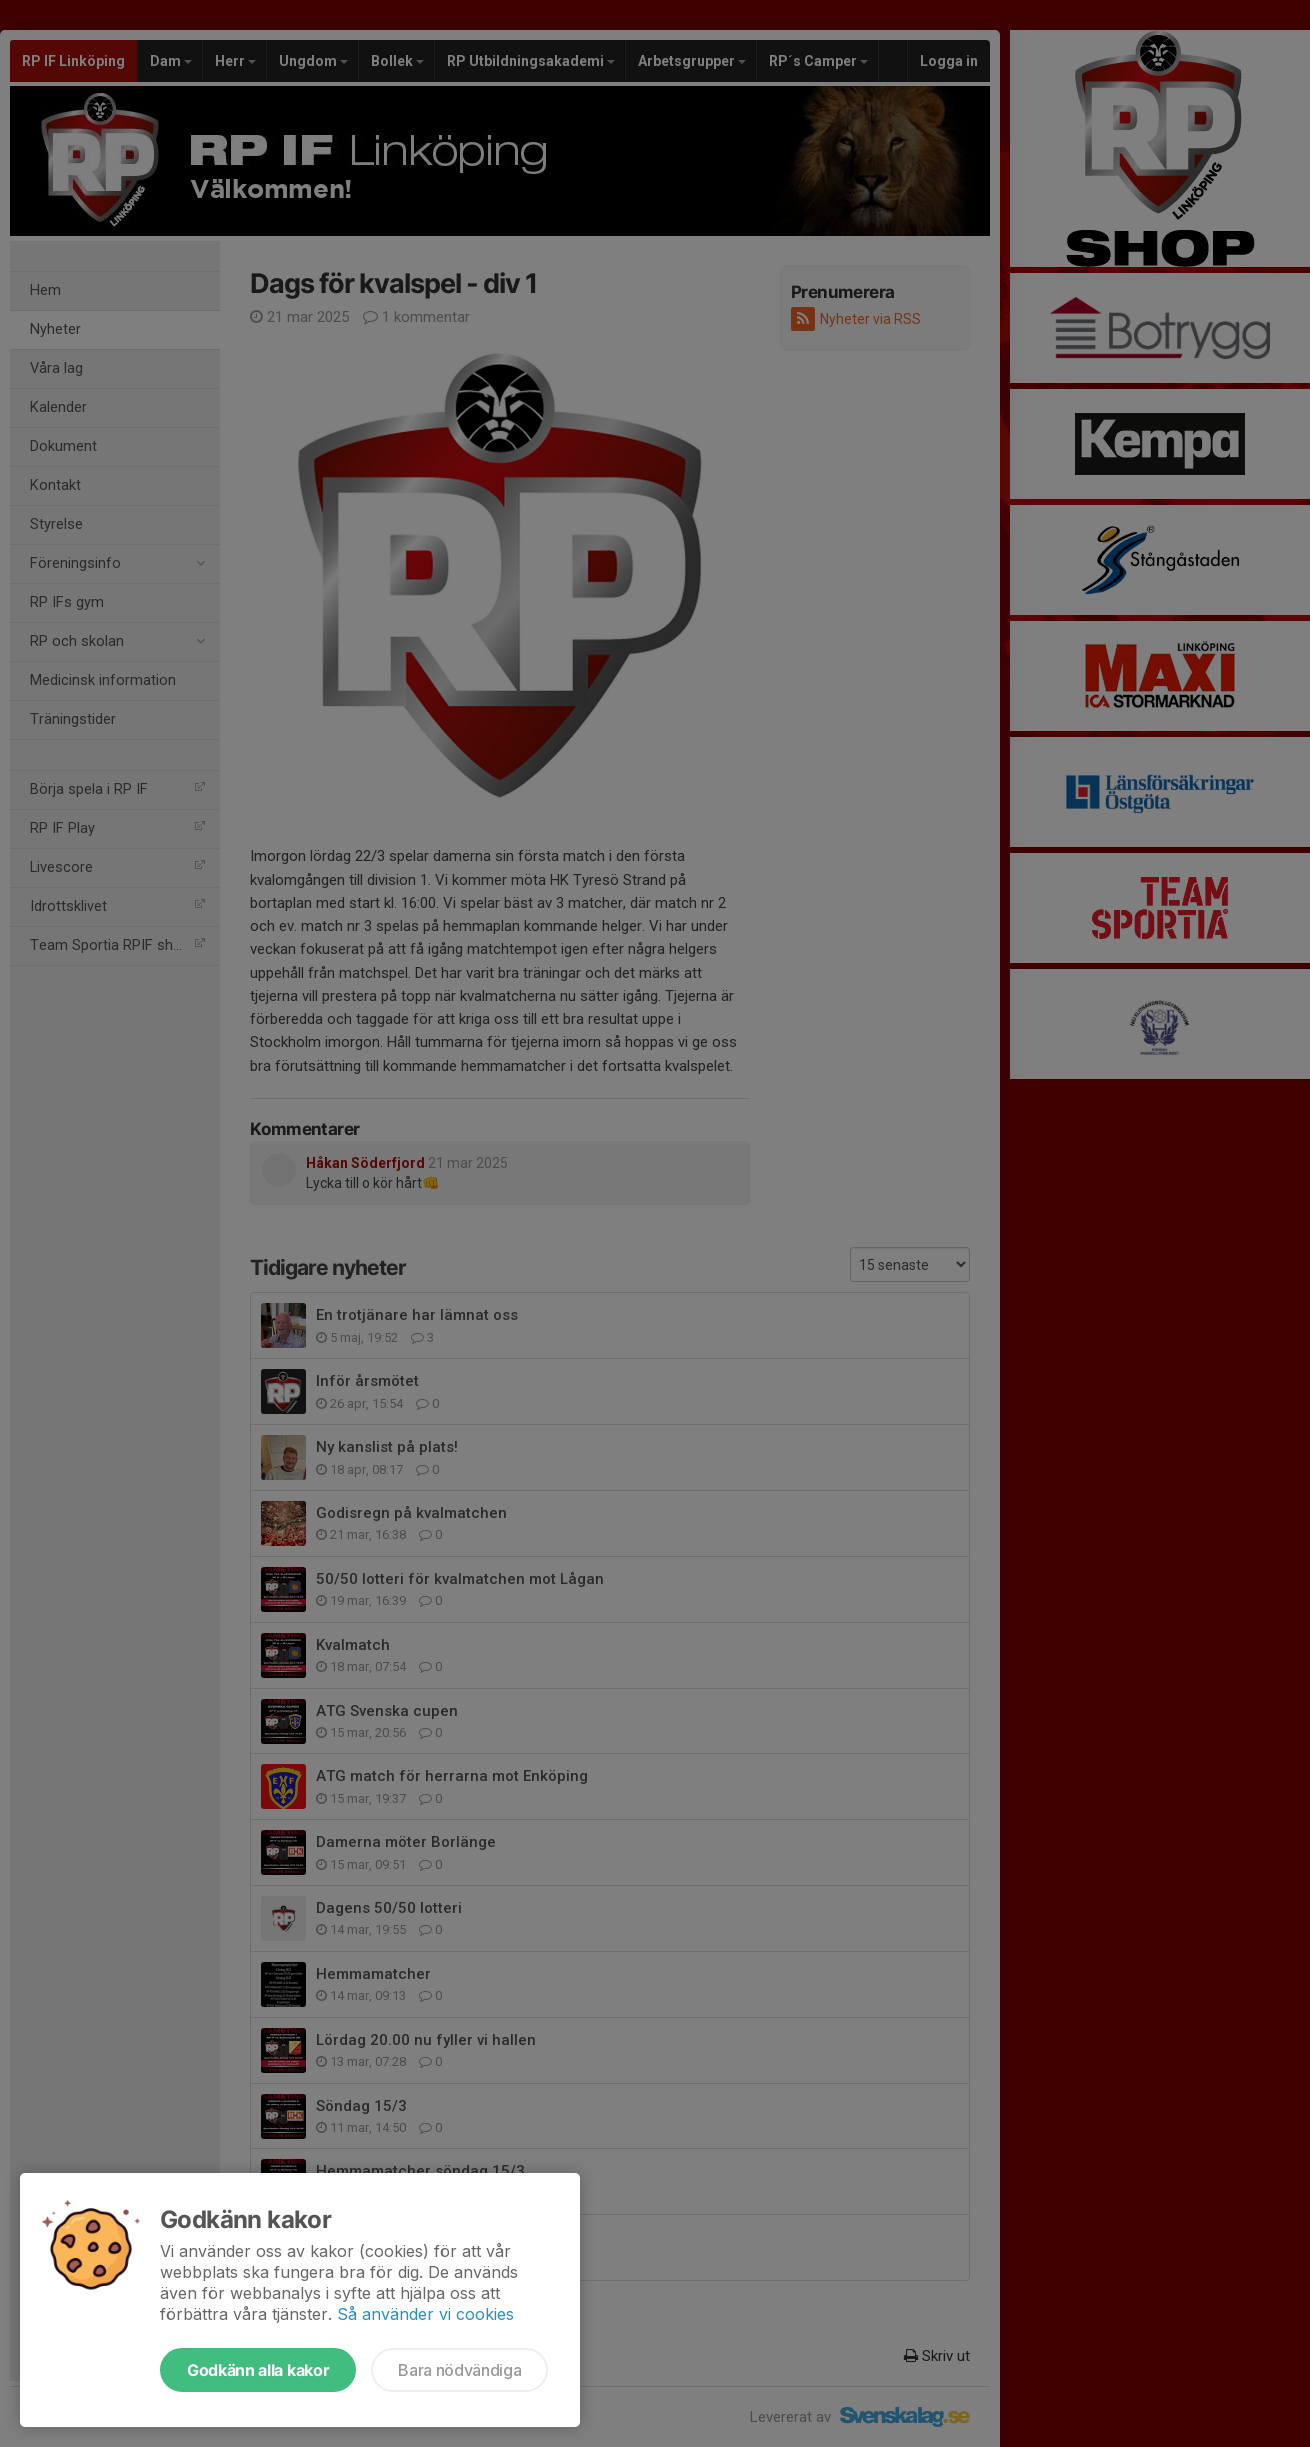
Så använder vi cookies (425, 2314)
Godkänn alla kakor (258, 2370)
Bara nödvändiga (459, 2370)
